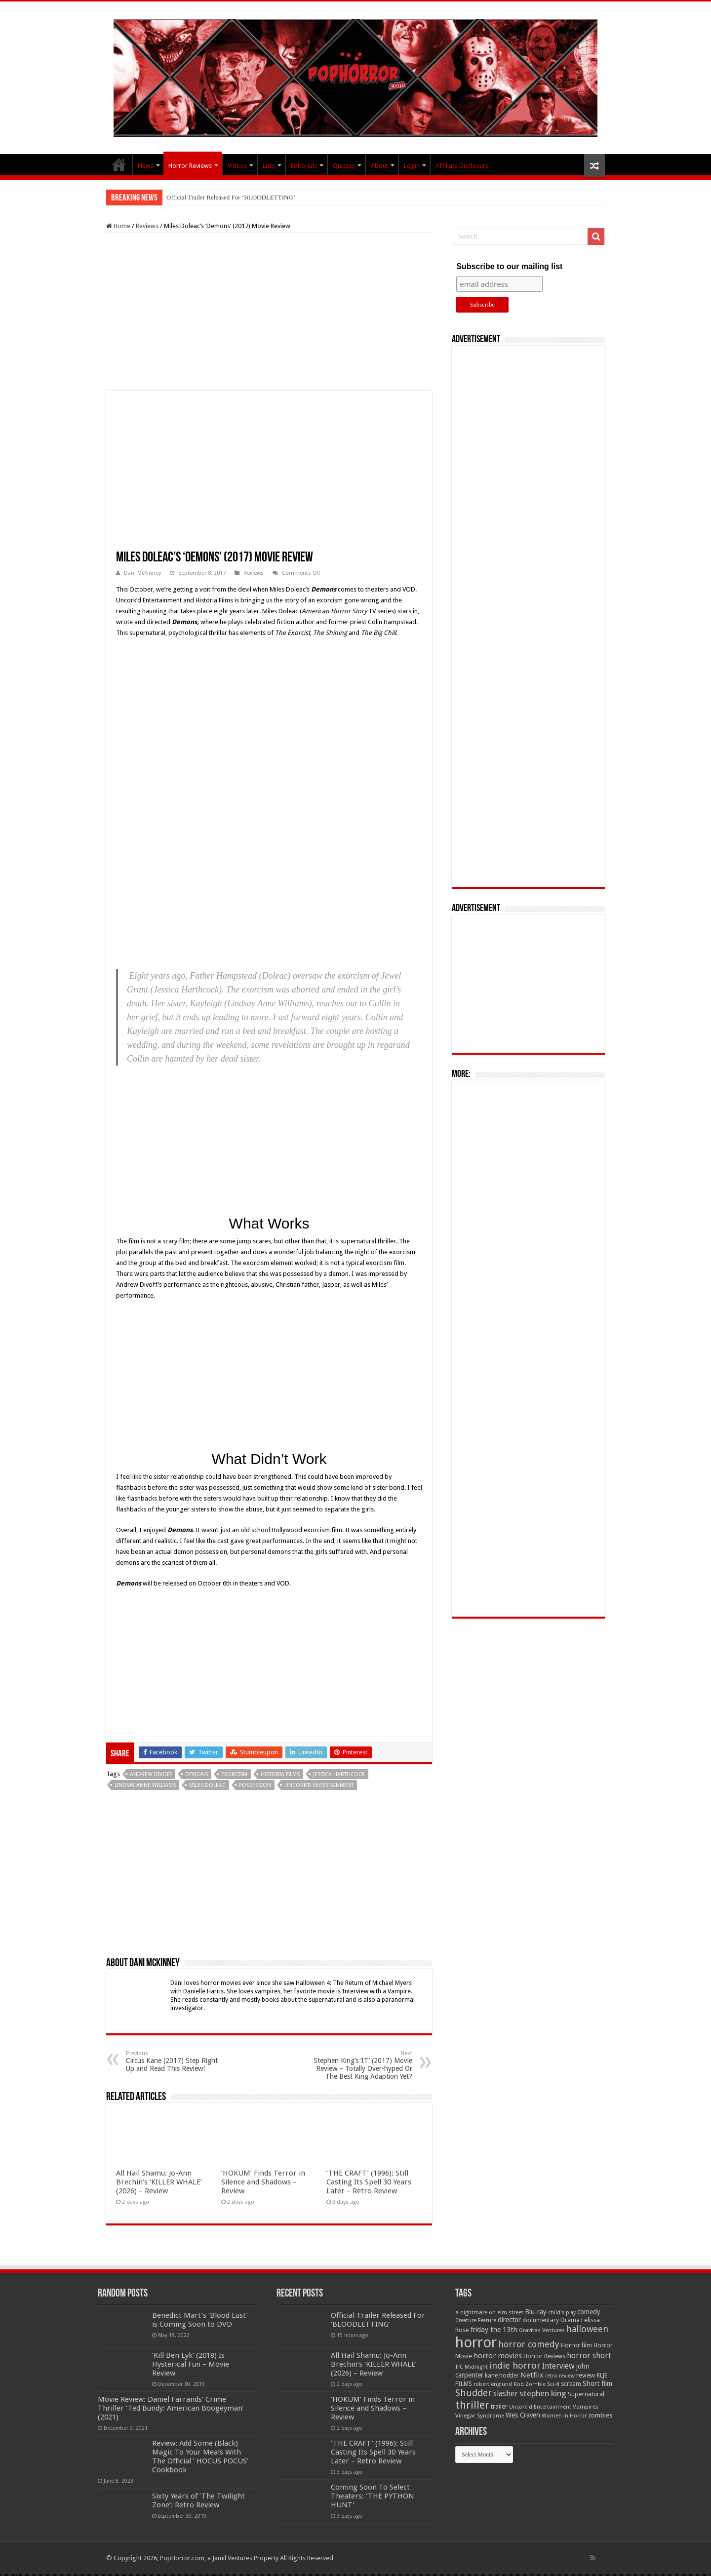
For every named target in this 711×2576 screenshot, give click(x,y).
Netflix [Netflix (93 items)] (532, 2375)
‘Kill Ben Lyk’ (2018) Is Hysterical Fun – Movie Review (190, 2364)
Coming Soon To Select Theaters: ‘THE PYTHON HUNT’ (372, 2496)
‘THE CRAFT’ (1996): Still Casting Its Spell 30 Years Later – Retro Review (368, 2182)
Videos (237, 165)
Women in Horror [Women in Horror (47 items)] (564, 2416)
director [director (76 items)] (509, 2320)
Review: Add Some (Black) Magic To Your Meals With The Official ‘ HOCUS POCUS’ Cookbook (200, 2456)
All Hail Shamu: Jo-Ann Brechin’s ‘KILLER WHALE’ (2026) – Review (159, 2182)
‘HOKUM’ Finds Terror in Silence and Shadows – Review (263, 2182)
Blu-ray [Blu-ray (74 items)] (536, 2312)
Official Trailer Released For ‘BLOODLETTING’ (230, 197)
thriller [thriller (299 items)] (472, 2405)
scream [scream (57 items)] (571, 2383)
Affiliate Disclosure (462, 165)
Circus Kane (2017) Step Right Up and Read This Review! (176, 2061)
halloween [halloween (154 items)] (587, 2329)
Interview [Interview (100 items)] (558, 2366)
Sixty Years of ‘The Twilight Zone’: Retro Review (198, 2500)
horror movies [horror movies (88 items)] (498, 2355)
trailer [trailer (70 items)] (499, 2406)
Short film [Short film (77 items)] (597, 2383)
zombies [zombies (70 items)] (600, 2415)
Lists (269, 165)
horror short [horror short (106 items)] (589, 2355)
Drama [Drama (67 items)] (570, 2320)
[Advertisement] (269, 311)
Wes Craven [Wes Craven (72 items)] (523, 2415)
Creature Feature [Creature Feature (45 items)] (475, 2320)
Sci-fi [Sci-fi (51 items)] (553, 2383)
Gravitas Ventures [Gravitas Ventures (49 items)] (542, 2330)
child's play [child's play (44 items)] (562, 2312)
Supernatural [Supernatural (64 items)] (586, 2394)
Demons (196, 1774)
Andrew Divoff (151, 1774)
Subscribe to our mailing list (509, 266)
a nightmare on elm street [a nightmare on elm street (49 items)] (489, 2312)
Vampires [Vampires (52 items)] (585, 2406)
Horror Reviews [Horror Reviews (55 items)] (544, 2356)
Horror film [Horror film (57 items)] (576, 2345)
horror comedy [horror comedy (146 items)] (528, 2344)
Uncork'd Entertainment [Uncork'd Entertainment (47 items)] (540, 2407)
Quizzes (344, 165)
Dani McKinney (142, 573)
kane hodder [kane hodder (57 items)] (502, 2375)
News (146, 165)
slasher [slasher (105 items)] (505, 2393)
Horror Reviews (190, 165)
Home (118, 226)
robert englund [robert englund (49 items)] (493, 2383)
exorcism (234, 1774)
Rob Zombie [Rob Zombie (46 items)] (530, 2384)
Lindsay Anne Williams (145, 1785)
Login (412, 165)
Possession (255, 1785)
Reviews (147, 226)
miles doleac (207, 1785)
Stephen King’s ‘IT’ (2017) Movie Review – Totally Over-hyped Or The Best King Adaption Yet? (361, 2065)
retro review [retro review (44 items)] (560, 2376)
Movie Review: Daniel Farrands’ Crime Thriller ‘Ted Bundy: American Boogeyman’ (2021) (171, 2408)
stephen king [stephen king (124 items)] (542, 2393)
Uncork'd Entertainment (319, 1785)
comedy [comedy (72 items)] (588, 2312)
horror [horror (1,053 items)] (476, 2342)
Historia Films (280, 1774)
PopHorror (119, 164)
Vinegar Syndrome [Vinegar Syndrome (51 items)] (479, 2415)
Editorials (304, 165)
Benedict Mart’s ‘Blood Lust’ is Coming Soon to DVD (200, 2320)
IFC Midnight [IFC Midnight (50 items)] (471, 2366)
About (379, 165)
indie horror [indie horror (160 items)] (515, 2365)
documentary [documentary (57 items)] (540, 2320)
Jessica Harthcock (339, 1774)
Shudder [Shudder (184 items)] (473, 2393)
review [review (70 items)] (585, 2375)
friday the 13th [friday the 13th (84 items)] (494, 2330)
